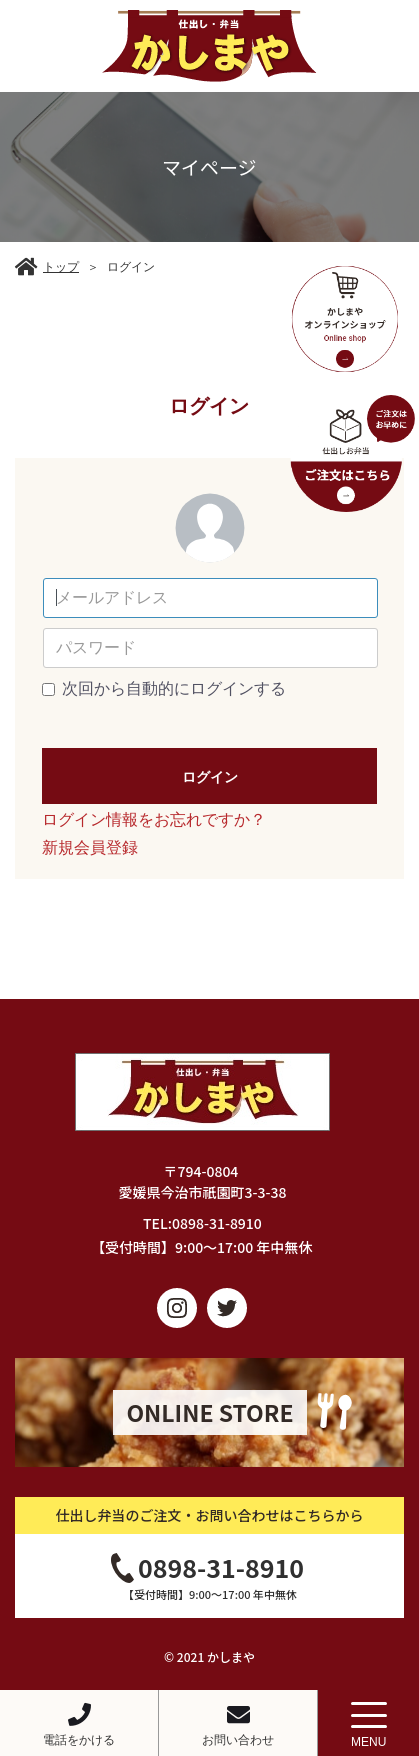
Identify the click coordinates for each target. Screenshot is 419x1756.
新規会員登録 (90, 847)
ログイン (210, 777)
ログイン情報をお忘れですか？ (154, 819)
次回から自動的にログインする (174, 688)
